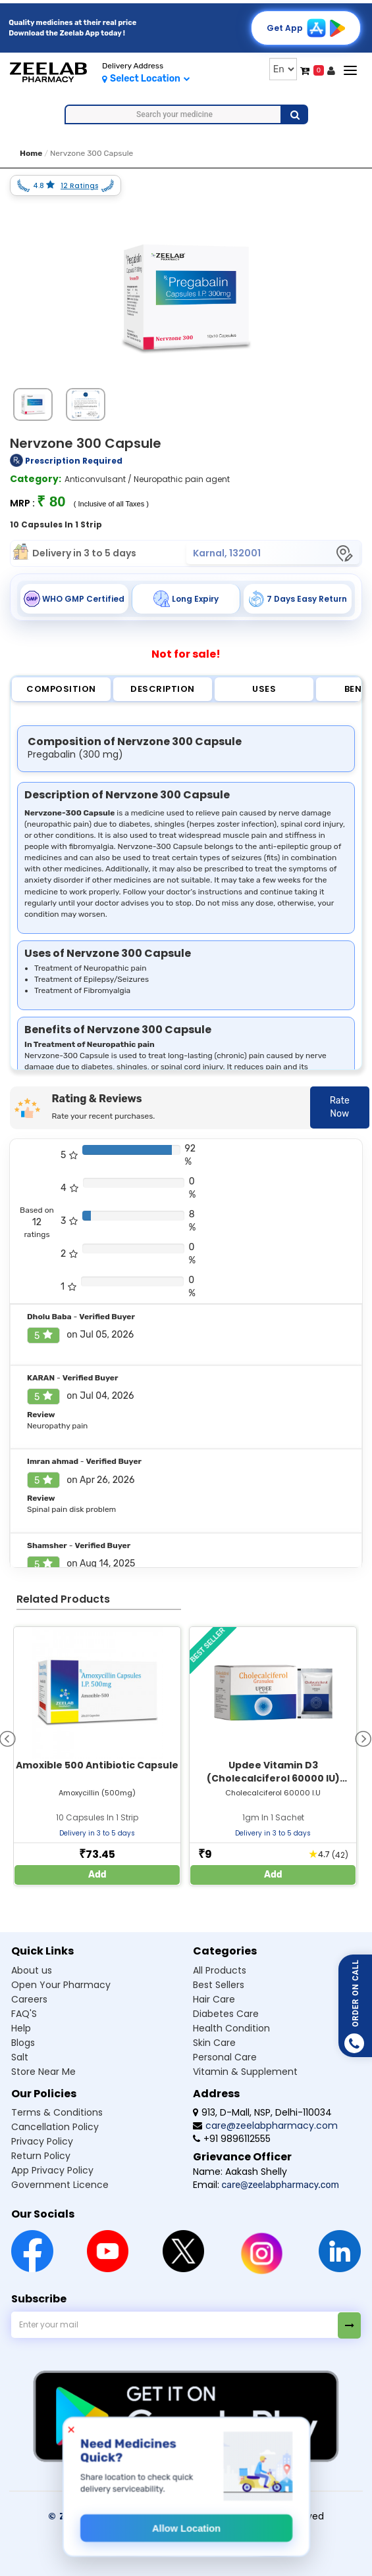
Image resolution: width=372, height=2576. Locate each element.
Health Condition (231, 2028)
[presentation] (363, 1737)
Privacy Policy (42, 2141)
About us (31, 1970)
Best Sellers (218, 1984)
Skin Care (214, 2042)
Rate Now (340, 1107)
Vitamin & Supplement (245, 2071)
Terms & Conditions (57, 2112)
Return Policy (40, 2155)
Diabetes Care (226, 2013)
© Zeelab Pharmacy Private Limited (139, 2516)
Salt (19, 2057)
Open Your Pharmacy (61, 1984)
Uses (264, 689)
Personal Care (225, 2057)
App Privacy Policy (52, 2170)
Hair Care (214, 1999)
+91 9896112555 (232, 2138)
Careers (29, 1999)
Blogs (23, 2042)
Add (97, 1874)
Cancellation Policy (55, 2126)
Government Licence (60, 2184)
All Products (219, 1970)
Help (21, 2028)
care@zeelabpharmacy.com (265, 2125)
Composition (61, 689)
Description (162, 689)
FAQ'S (24, 2013)
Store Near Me (43, 2071)
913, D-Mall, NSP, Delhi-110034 (262, 2112)
